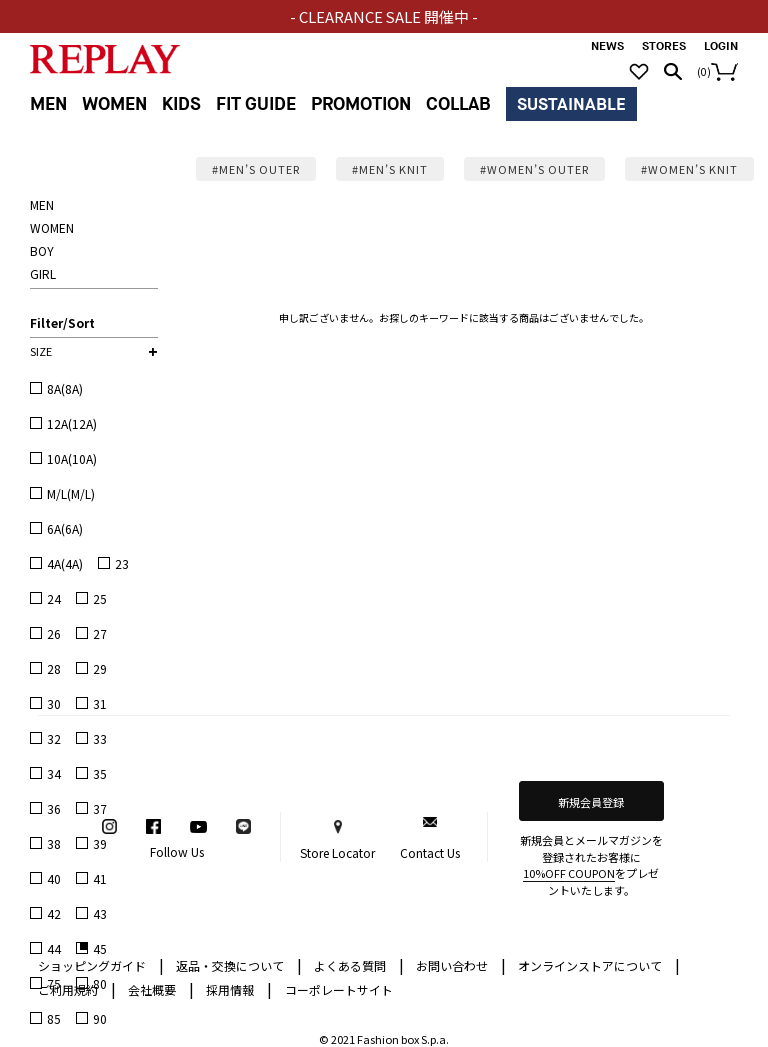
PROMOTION (361, 104)
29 (100, 668)
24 (54, 598)
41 (100, 878)
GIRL (43, 273)
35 (100, 773)
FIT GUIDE (256, 104)
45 (100, 948)
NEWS (607, 46)
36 (54, 808)
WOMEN (114, 104)
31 (100, 703)
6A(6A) (65, 528)
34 (54, 773)
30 (54, 703)
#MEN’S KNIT (390, 169)
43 (100, 913)
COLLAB (458, 104)
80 (100, 983)
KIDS (181, 104)
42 (54, 913)
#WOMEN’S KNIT (689, 169)
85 (54, 1018)
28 (54, 668)
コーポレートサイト (339, 989)
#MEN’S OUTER (256, 169)
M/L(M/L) (71, 493)
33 (100, 738)
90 (100, 1018)
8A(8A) (65, 388)
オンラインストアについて (599, 964)
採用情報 (230, 989)
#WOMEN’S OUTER (534, 169)
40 (54, 878)
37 (100, 808)
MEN (48, 104)
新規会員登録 (591, 802)
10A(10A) (72, 458)
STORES (664, 46)
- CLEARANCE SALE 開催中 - (384, 16)
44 (54, 948)
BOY (42, 250)
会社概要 (161, 988)
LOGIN (721, 46)
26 (54, 633)
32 (54, 738)
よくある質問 (359, 964)
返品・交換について (239, 964)
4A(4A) (65, 563)
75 (54, 983)
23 (122, 563)
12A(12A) (72, 423)
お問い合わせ (461, 964)
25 (100, 598)
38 (54, 843)
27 (100, 633)
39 (100, 843)
